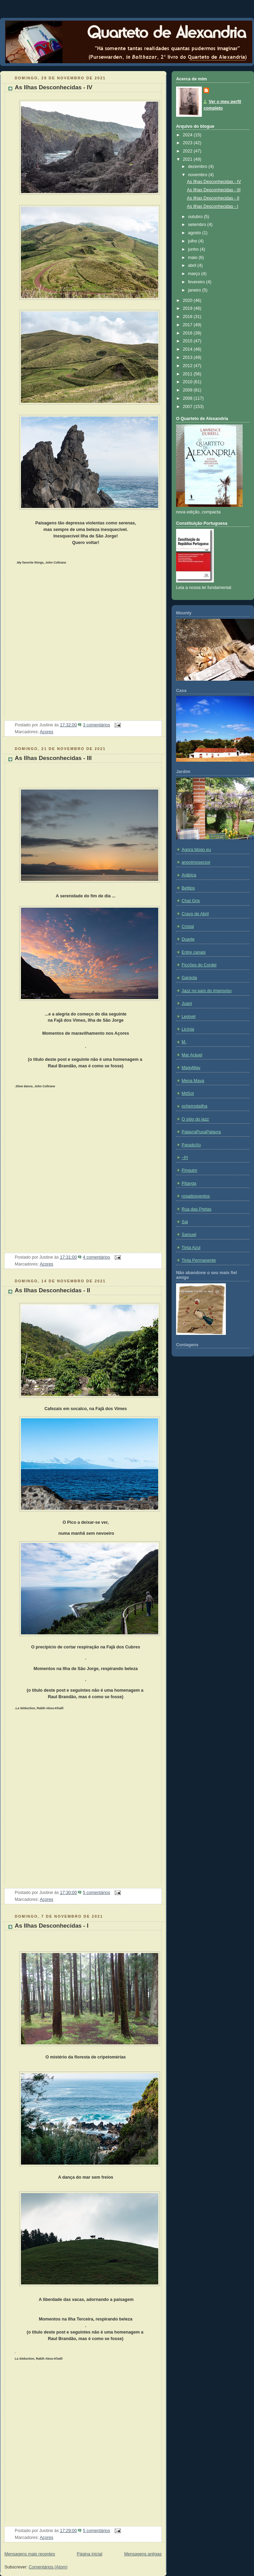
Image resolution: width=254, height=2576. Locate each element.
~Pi (185, 1157)
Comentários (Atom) (48, 2567)
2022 (188, 151)
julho (193, 241)
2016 (188, 333)
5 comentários (96, 1892)
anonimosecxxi (196, 862)
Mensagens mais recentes (29, 2554)
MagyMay (191, 1067)
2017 (188, 324)
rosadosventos (196, 1196)
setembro (197, 224)
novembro (198, 174)
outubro (196, 216)
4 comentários (96, 1257)
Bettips (188, 888)
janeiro (195, 290)
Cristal (188, 926)
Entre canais (194, 952)
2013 (188, 357)
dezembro (198, 166)
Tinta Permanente (199, 1260)
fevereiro (197, 282)
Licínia (188, 1029)
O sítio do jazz (195, 1119)
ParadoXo (191, 1145)
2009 (188, 390)
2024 (188, 135)
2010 (188, 381)
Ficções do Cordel (199, 965)
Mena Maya (193, 1080)
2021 (188, 159)
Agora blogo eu (196, 849)
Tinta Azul (191, 1247)
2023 (188, 142)
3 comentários (96, 725)
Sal (185, 1221)
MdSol (188, 1093)
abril (192, 265)
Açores (46, 731)
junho (194, 249)
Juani (187, 1003)
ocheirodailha (194, 1106)
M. (184, 1042)
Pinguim (189, 1170)
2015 (188, 341)
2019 (188, 308)
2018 (188, 316)
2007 (188, 406)
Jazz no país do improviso (207, 990)
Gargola (189, 977)
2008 (188, 398)
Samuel (189, 1234)
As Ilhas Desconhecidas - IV (53, 87)
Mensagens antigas (143, 2554)
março (194, 273)
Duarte (188, 939)
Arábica (189, 875)
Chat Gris (191, 900)
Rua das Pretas (196, 1209)
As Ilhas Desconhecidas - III (53, 758)
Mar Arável (192, 1055)
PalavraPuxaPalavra (201, 1132)
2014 (188, 349)
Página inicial (89, 2554)
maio (193, 257)
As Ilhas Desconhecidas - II (52, 1290)
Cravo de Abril (195, 913)
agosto (195, 232)
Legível (189, 1016)
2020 (188, 300)
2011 (188, 374)
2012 (188, 365)
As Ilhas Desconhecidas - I (52, 1925)
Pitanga (189, 1183)
